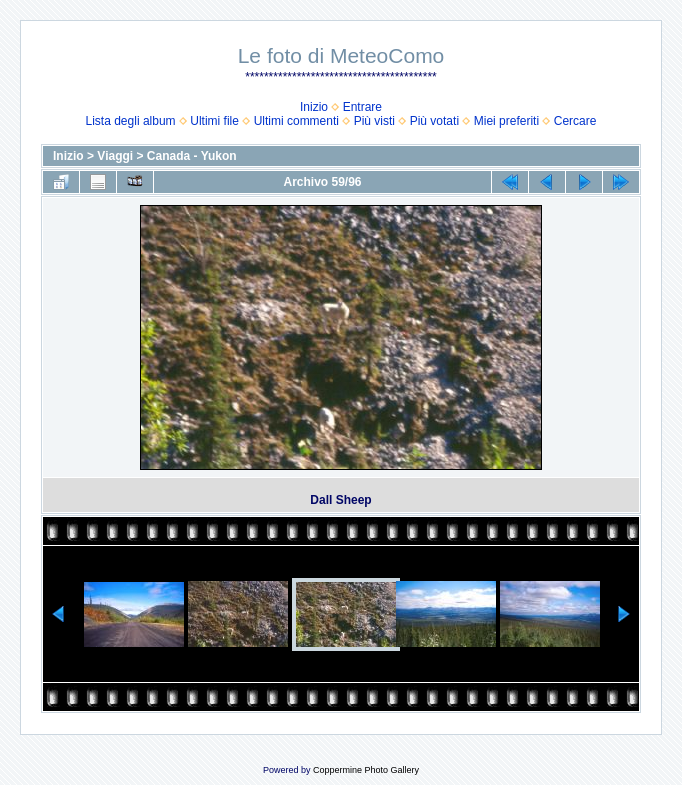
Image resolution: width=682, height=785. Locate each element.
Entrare (362, 107)
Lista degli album (131, 121)
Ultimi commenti (296, 121)
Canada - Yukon (192, 156)
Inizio (314, 107)
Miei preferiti (506, 121)
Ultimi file (214, 121)
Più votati (434, 121)
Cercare (575, 121)
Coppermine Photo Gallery (366, 770)
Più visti (374, 121)
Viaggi (115, 156)
